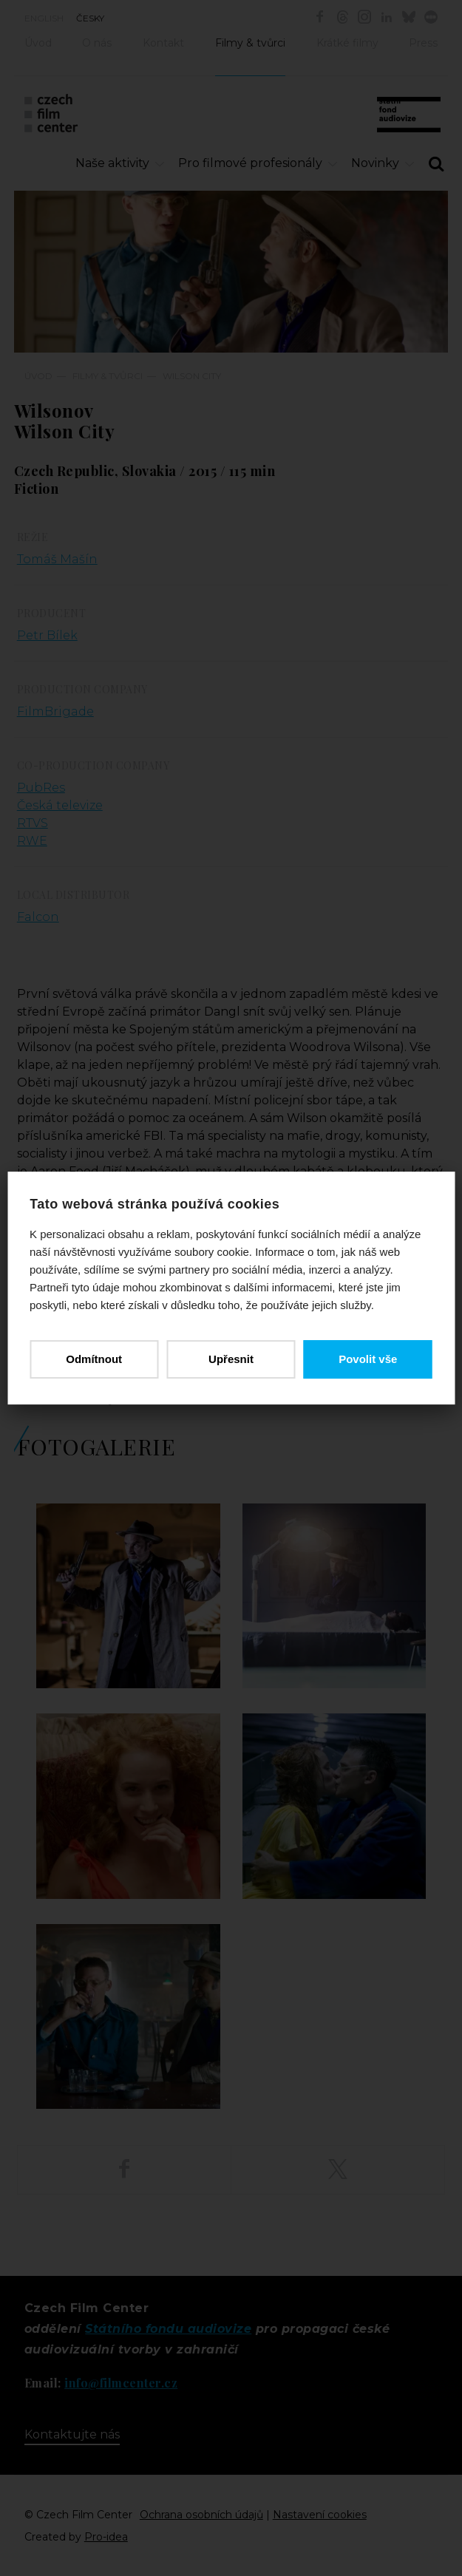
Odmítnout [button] (94, 1359)
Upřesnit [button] (231, 1359)
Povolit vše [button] (368, 1359)
